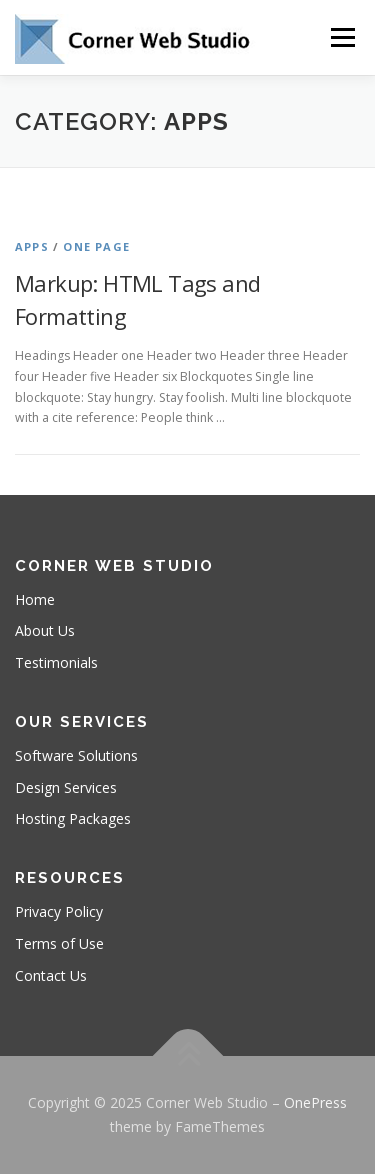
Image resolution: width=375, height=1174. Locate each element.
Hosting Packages (73, 818)
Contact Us (51, 975)
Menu (341, 37)
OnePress (315, 1102)
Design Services (66, 787)
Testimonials (56, 662)
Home (35, 599)
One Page (96, 246)
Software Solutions (76, 755)
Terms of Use (59, 943)
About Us (45, 630)
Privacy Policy (59, 911)
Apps (32, 246)
